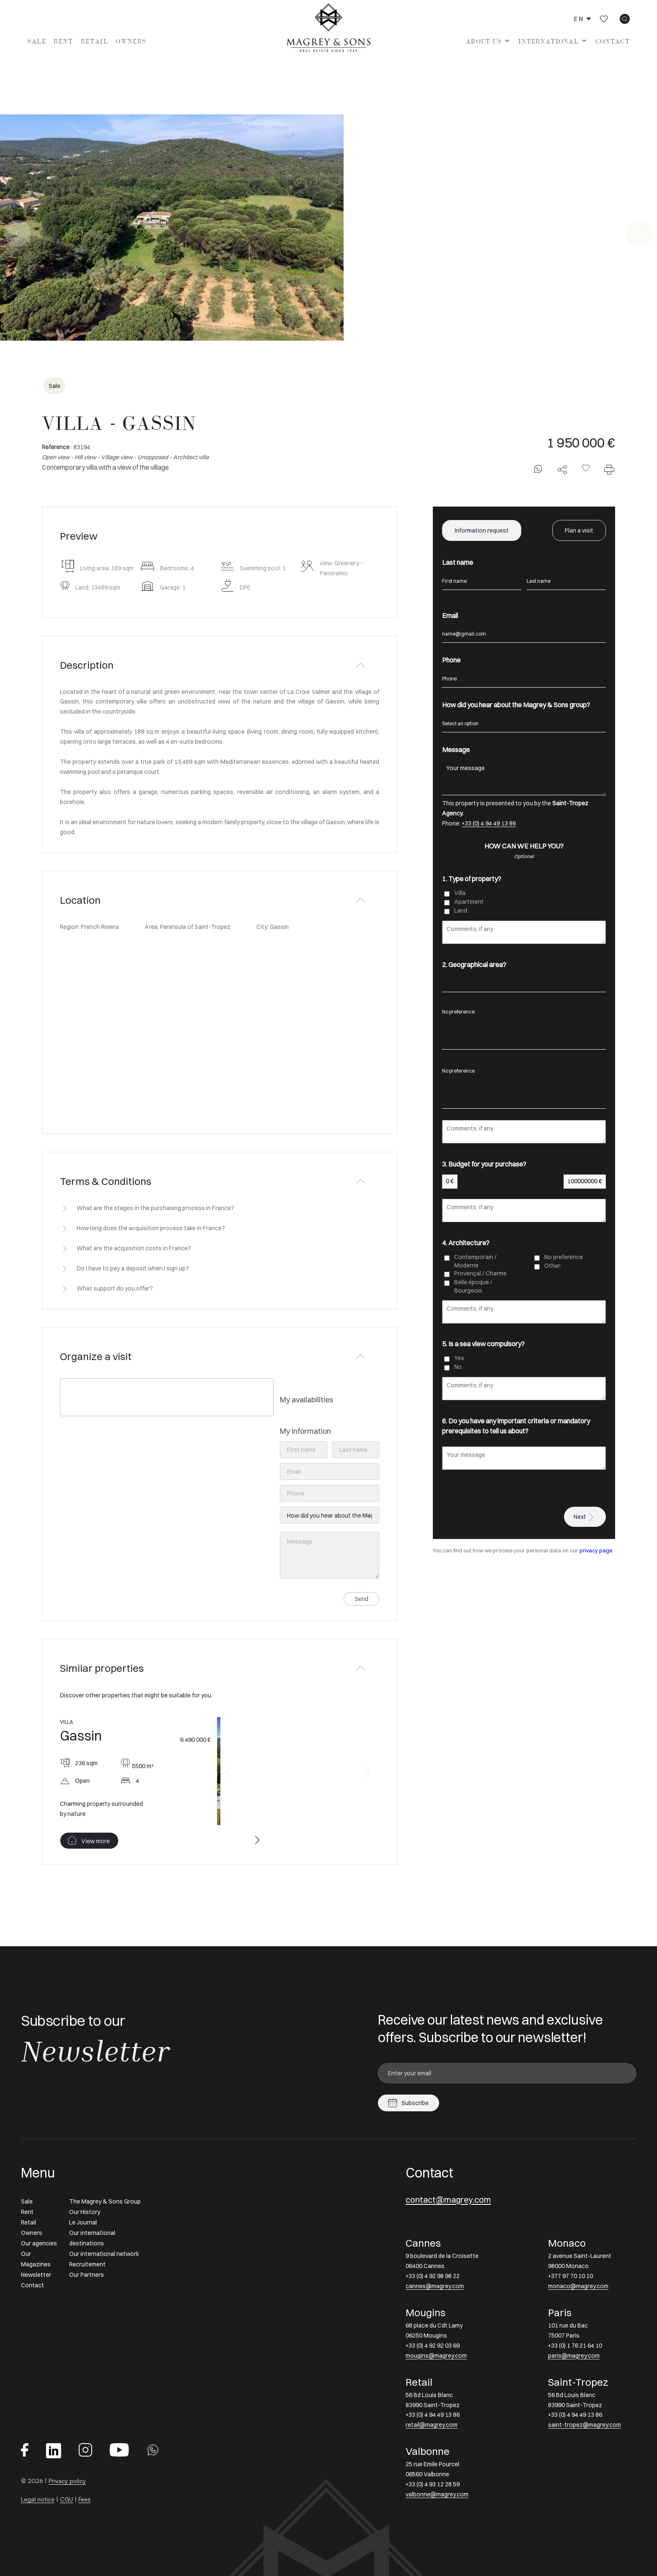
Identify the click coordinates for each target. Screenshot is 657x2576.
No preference (524, 1011)
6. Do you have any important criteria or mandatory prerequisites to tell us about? (516, 1426)
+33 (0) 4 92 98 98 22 (433, 2276)
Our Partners (86, 2275)
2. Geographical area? (474, 964)
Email (450, 615)
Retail (95, 41)
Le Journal (83, 2222)
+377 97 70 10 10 (570, 2276)
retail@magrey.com (432, 2425)
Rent (63, 41)
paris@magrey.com (574, 2355)
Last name (457, 562)
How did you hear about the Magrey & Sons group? (516, 705)
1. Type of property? (471, 878)
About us (484, 41)
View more (95, 1841)
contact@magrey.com (448, 2199)
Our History (84, 2212)
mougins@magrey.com (436, 2355)
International (548, 41)
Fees (84, 2499)
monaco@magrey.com (578, 2286)
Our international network (104, 2254)
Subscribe (415, 2103)
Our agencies (39, 2243)
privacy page (595, 1550)
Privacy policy (67, 2480)
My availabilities (306, 1399)
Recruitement (87, 2264)
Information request (482, 530)
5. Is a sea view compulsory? (483, 1344)
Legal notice (37, 2499)
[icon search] (625, 19)
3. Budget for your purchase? (484, 1164)
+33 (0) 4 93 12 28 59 (433, 2484)
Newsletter (36, 2275)
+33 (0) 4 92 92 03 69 (433, 2345)
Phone (451, 660)
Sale (36, 41)
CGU (66, 2499)
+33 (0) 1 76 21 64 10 (575, 2345)
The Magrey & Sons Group (105, 2201)
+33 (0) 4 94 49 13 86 (489, 823)
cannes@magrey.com (435, 2286)
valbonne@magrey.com (437, 2494)
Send (361, 1599)
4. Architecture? (465, 1243)
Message (456, 749)
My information (305, 1431)
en (579, 19)
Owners (131, 41)
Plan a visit (579, 530)
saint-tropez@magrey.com (584, 2425)
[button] (228, 1772)
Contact (612, 41)
